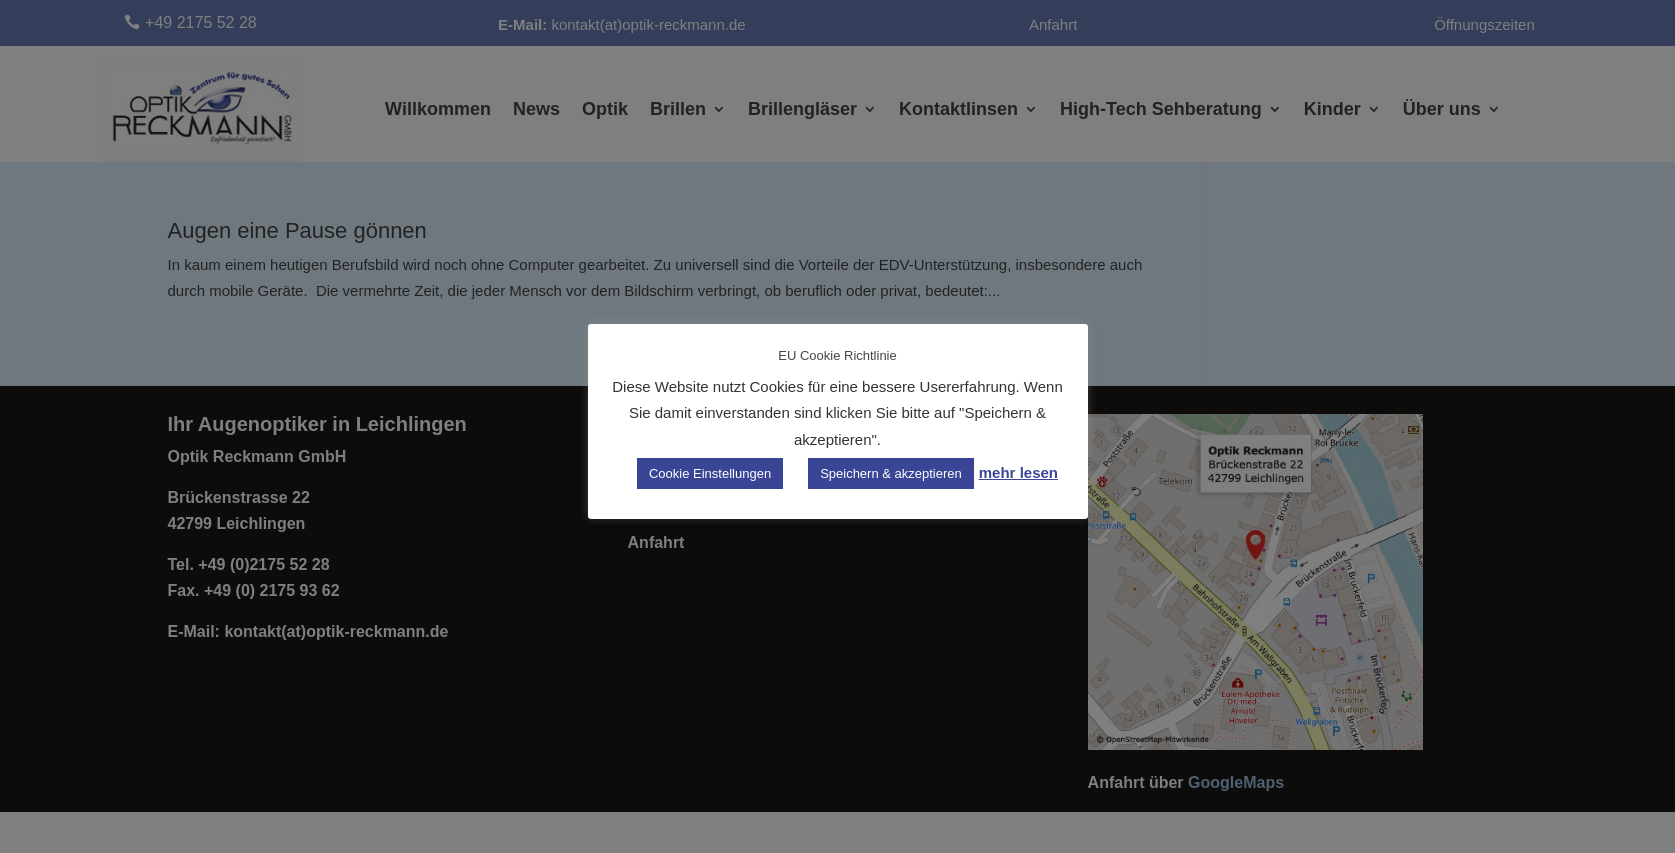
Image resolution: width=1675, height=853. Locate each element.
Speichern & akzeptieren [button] (891, 473)
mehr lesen (1018, 472)
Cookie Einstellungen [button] (710, 473)
